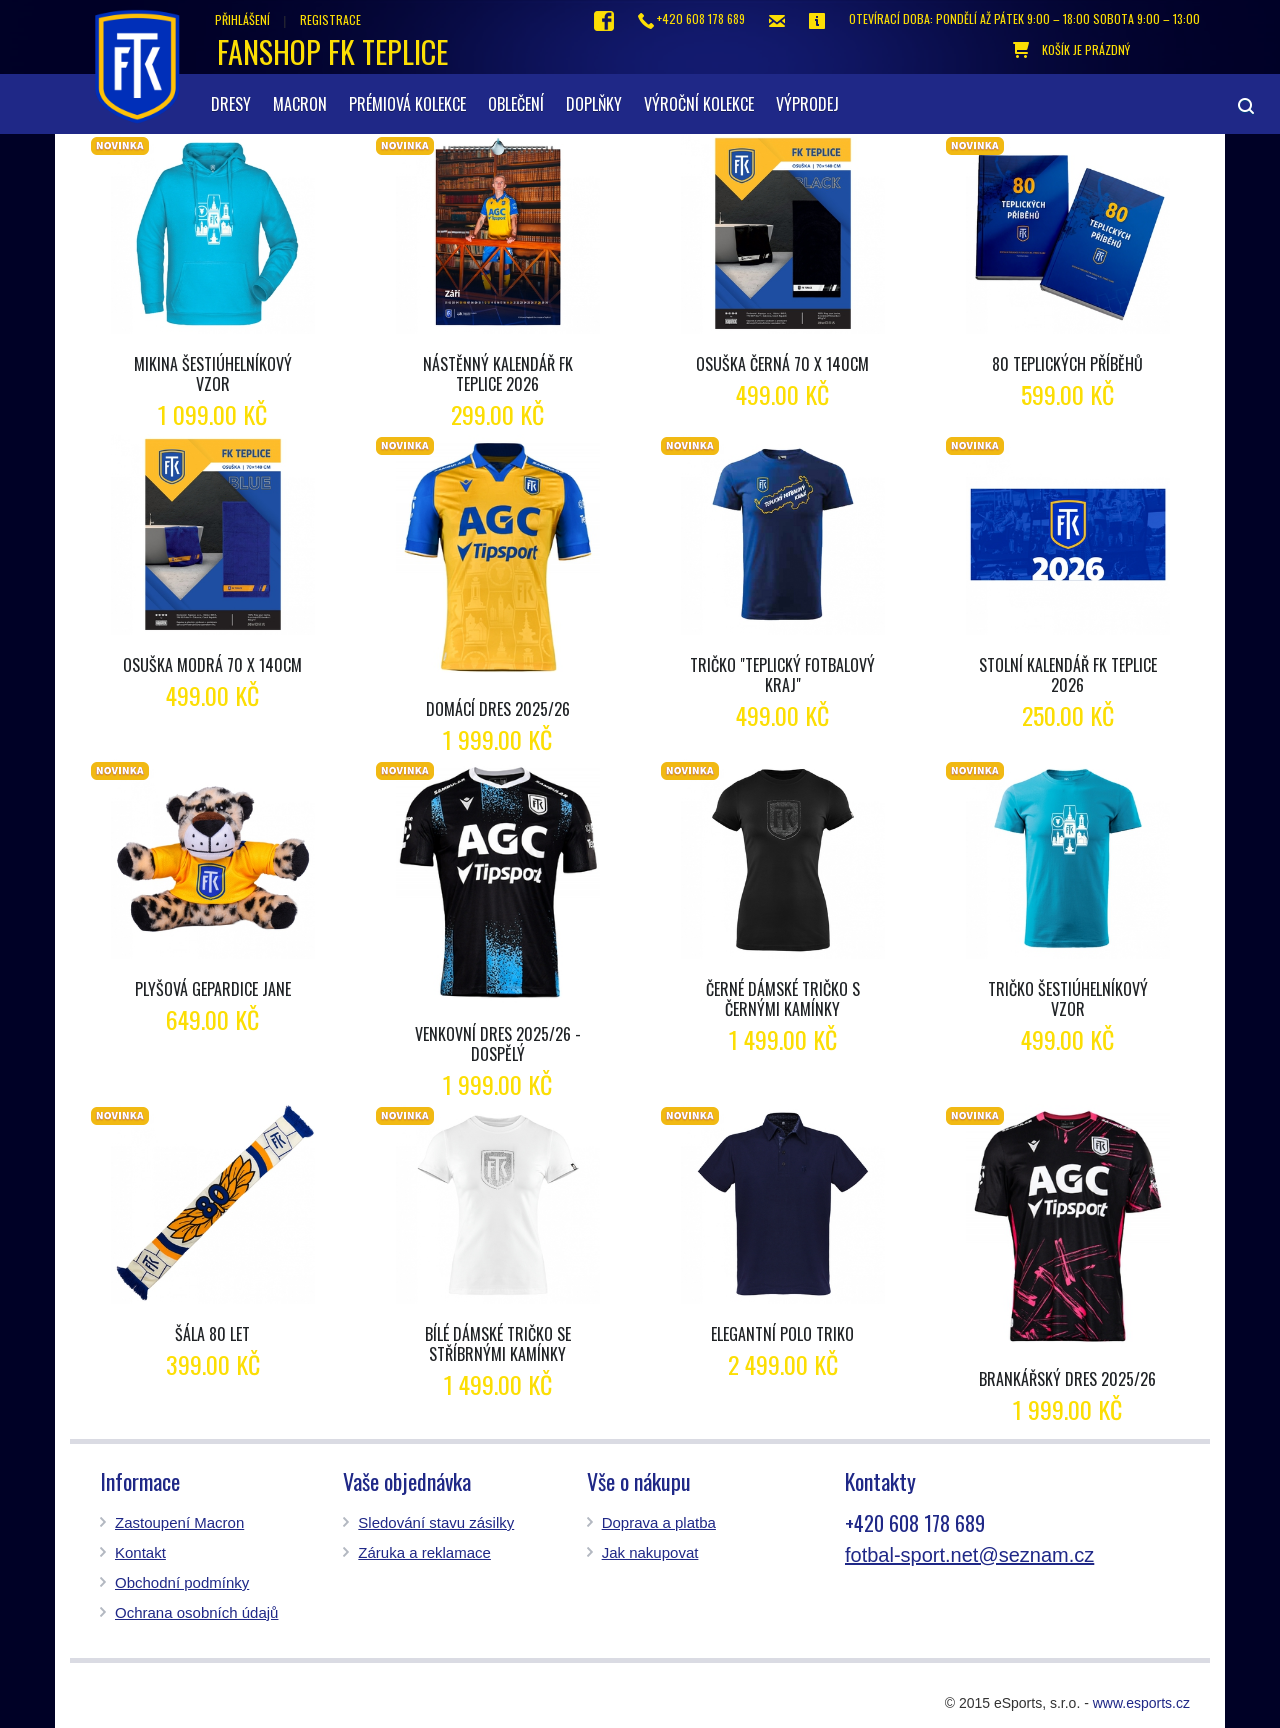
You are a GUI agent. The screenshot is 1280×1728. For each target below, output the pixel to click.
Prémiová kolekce (407, 104)
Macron (300, 104)
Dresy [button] (231, 104)
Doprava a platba (659, 1522)
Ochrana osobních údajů (196, 1612)
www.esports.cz (1141, 1703)
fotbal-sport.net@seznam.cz (969, 1555)
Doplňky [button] (594, 104)
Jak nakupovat (650, 1552)
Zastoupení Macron (179, 1522)
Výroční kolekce (699, 104)
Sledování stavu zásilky (436, 1522)
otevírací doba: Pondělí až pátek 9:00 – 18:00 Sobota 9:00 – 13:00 (1024, 18)
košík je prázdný (1071, 50)
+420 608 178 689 (691, 19)
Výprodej (807, 104)
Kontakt (140, 1552)
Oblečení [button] (516, 104)
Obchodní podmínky (182, 1582)
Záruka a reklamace (424, 1552)
